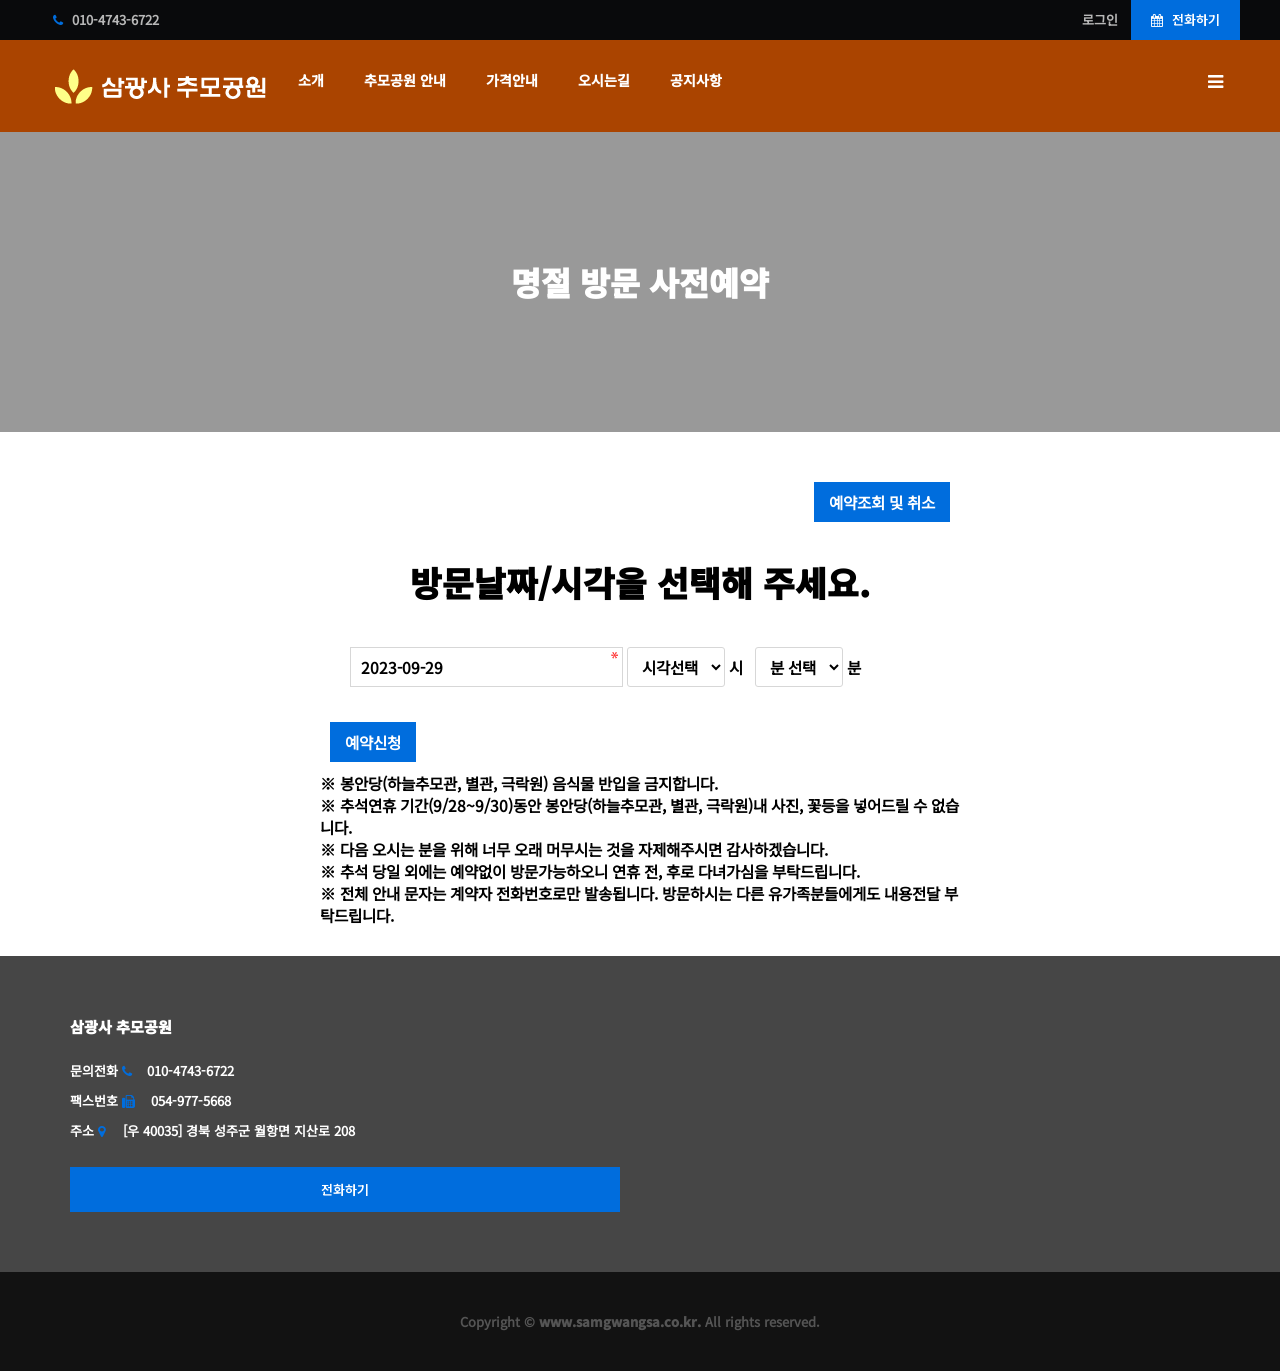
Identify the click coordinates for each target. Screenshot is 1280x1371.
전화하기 (1185, 19)
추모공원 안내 (405, 80)
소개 (311, 80)
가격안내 (512, 80)
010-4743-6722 (106, 19)
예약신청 (373, 742)
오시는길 (604, 80)
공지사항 (696, 80)
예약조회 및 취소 (882, 502)
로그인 (1100, 19)
